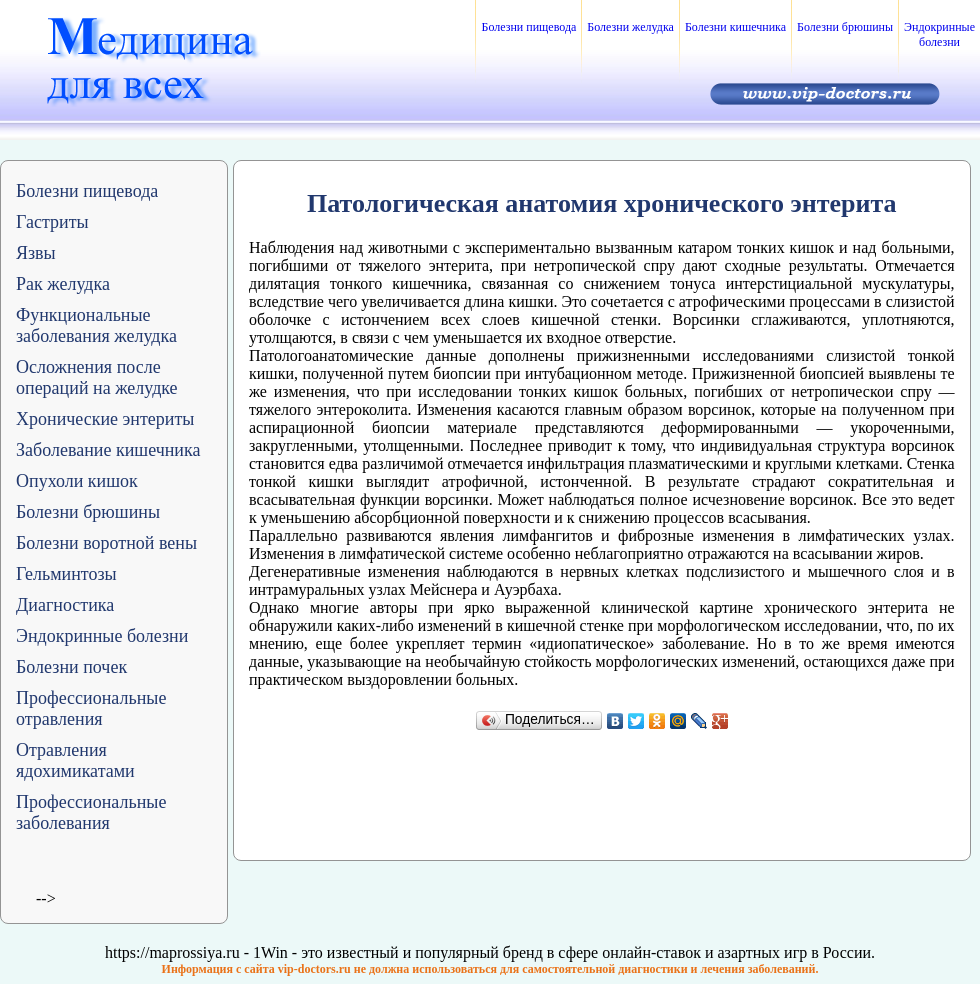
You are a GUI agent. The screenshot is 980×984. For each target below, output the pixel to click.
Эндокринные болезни (939, 34)
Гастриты (52, 222)
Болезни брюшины (845, 27)
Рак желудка (63, 284)
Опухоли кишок (77, 481)
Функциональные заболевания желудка (96, 325)
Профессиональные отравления (91, 708)
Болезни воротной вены (106, 543)
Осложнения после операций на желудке (97, 377)
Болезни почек (71, 667)
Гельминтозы (66, 574)
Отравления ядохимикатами (75, 760)
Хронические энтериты (105, 419)
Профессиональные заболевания (91, 812)
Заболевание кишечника (108, 450)
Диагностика (65, 605)
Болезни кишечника (735, 27)
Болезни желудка (630, 27)
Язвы (36, 253)
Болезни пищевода (528, 27)
